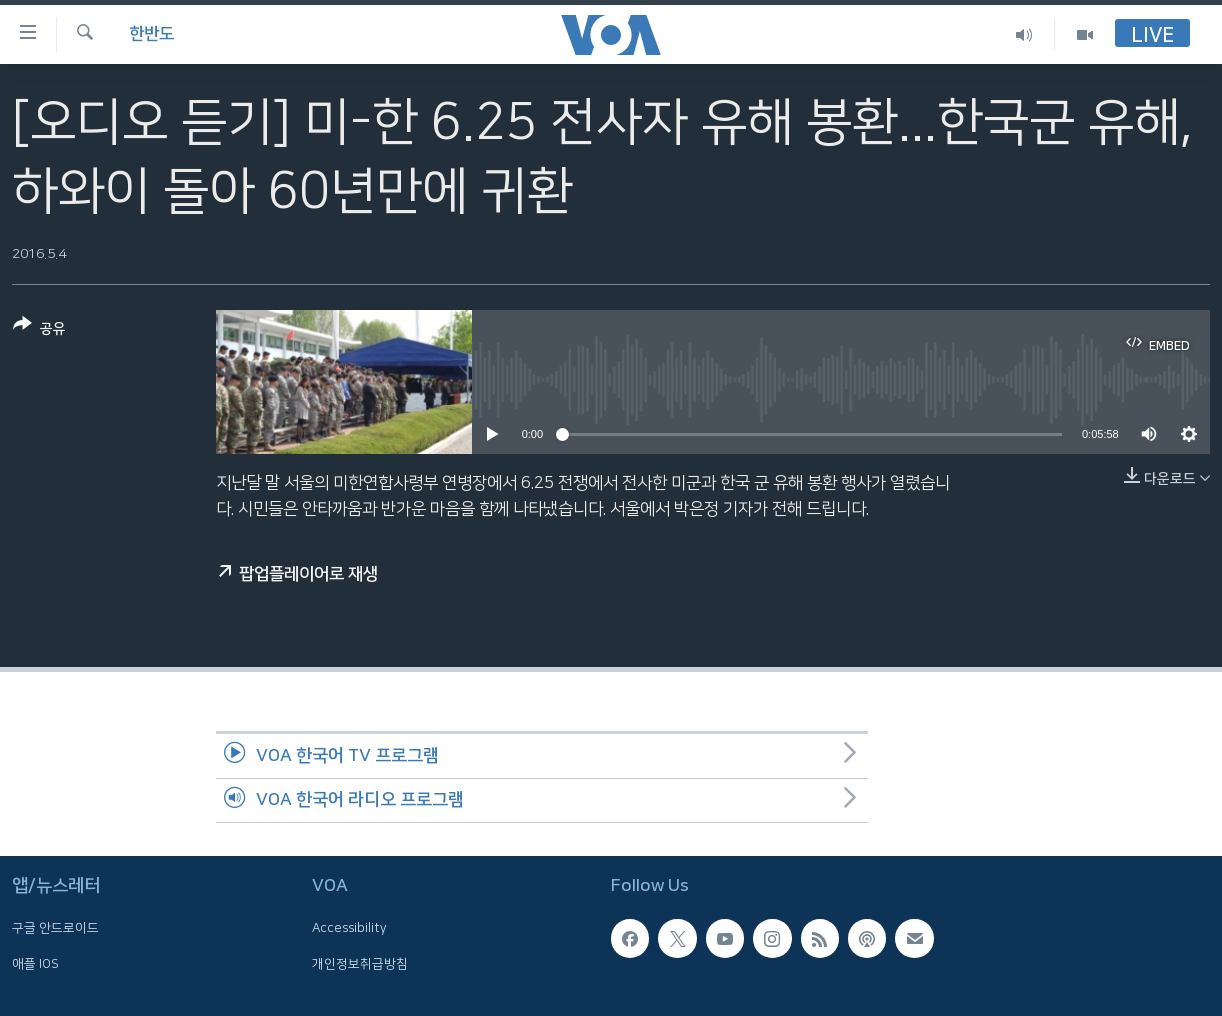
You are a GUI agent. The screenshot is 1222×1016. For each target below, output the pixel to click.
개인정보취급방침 (360, 964)
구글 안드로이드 (55, 929)
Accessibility (349, 929)
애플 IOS (35, 964)
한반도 (151, 34)
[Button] (39, 330)
